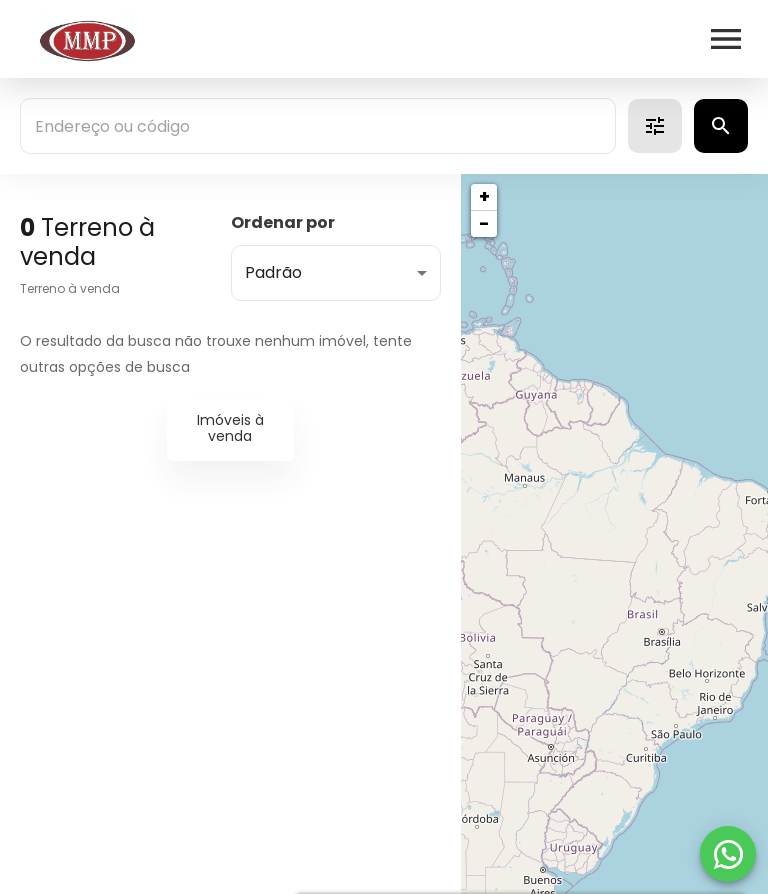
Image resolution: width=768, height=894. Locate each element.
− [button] (484, 223)
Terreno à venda (70, 288)
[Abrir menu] (726, 39)
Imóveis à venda (230, 428)
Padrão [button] (273, 272)
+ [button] (484, 196)
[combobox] (318, 126)
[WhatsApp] (728, 854)
